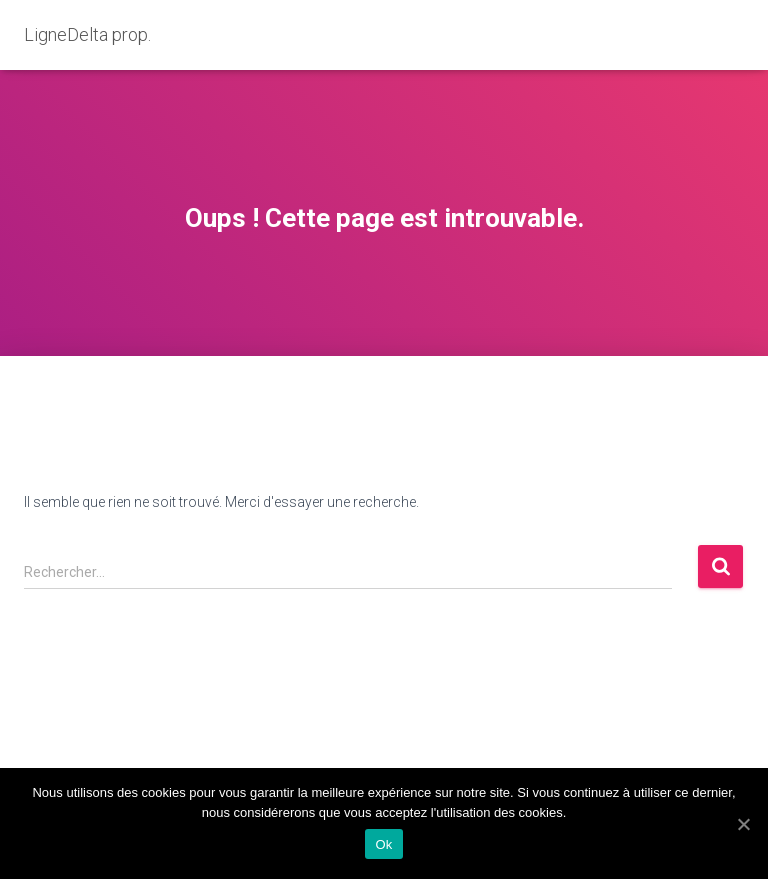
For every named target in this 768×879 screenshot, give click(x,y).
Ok (383, 844)
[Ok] (743, 824)
